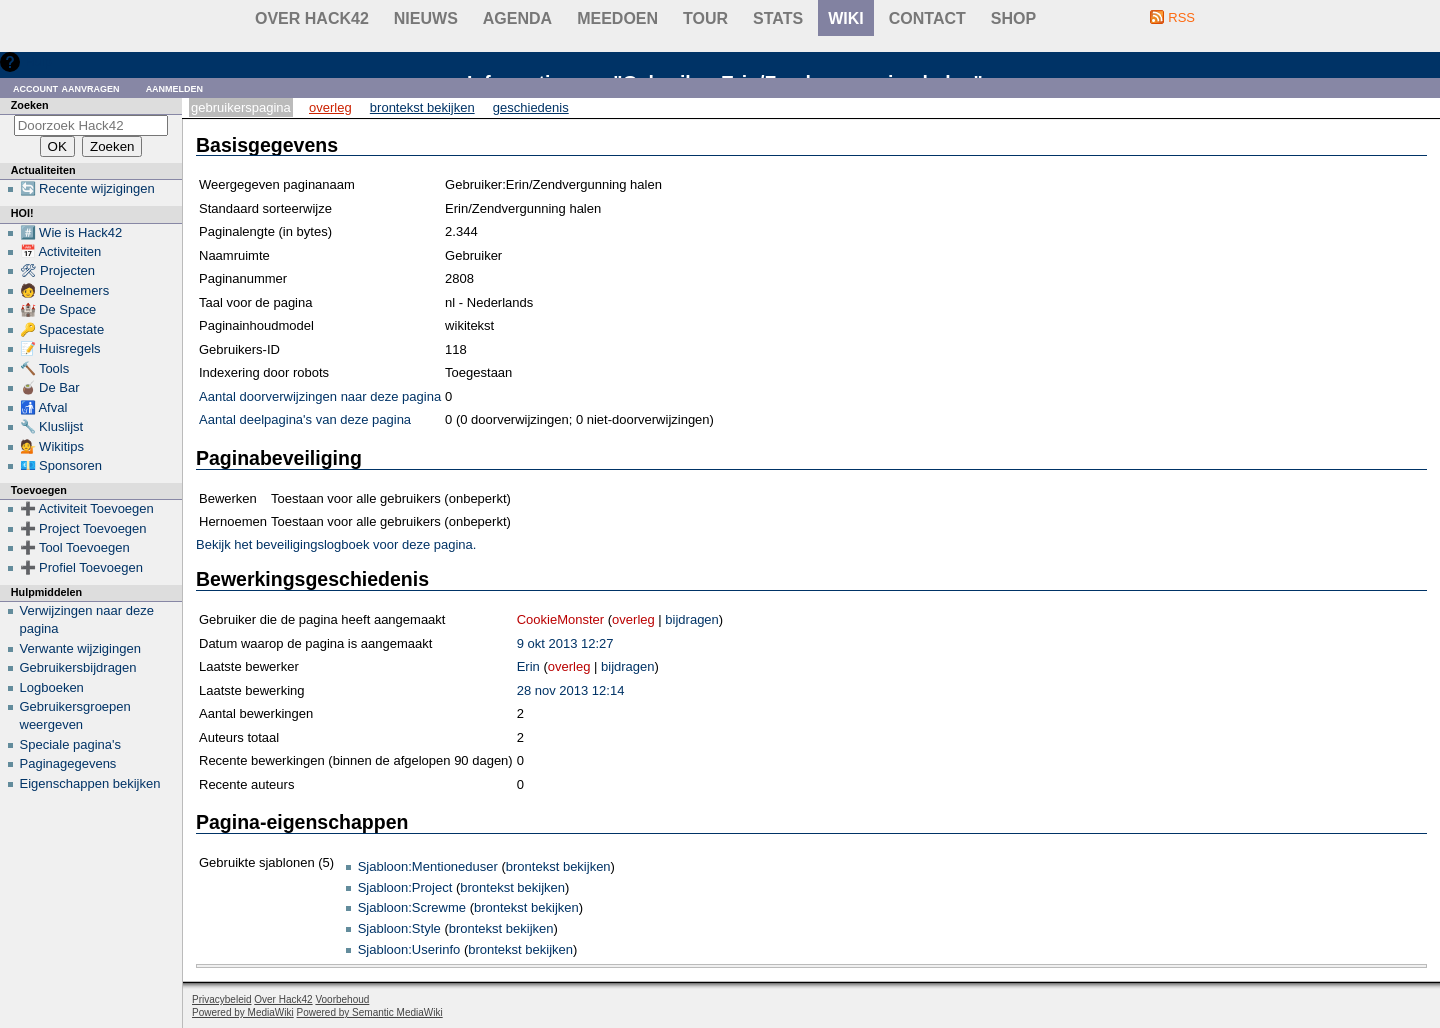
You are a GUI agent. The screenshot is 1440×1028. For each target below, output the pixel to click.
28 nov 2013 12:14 (571, 690)
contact (927, 18)
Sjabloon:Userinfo (409, 949)
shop (1013, 18)
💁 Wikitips (52, 446)
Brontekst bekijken (422, 107)
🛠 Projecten (58, 270)
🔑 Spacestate (62, 329)
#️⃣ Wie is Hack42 (71, 232)
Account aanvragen (66, 87)
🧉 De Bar (50, 387)
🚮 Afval (44, 407)
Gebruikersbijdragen (78, 667)
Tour (705, 18)
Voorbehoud (342, 999)
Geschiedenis (531, 107)
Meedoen (617, 18)
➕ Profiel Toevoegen (81, 567)
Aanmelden (175, 87)
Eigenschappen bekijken (90, 783)
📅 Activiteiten (61, 251)
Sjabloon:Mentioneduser (428, 866)
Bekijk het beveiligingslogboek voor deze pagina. (336, 544)
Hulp (38, 61)
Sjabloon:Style (399, 928)
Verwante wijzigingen (80, 648)
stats (778, 18)
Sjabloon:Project (405, 887)
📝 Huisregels (60, 348)
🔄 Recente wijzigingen (87, 188)
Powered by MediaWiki (243, 1012)
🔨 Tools (45, 368)
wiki (846, 18)
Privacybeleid (221, 999)
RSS (1181, 17)
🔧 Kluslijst (52, 426)
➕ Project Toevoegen (83, 528)
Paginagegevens (68, 763)
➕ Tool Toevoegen (75, 547)
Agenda (517, 18)
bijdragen (692, 619)
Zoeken (30, 105)
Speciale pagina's (71, 744)
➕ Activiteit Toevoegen (87, 508)
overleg (633, 619)
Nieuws (426, 18)
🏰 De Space (58, 309)
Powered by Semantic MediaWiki (370, 1012)
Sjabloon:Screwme (412, 907)
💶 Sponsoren (61, 465)
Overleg (330, 107)
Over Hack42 (312, 18)
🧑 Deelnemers (65, 290)
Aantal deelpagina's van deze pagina (305, 419)
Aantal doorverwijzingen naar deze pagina (320, 396)
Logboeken (52, 687)
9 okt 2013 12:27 (565, 643)
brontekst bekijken (558, 866)
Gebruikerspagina (241, 107)
